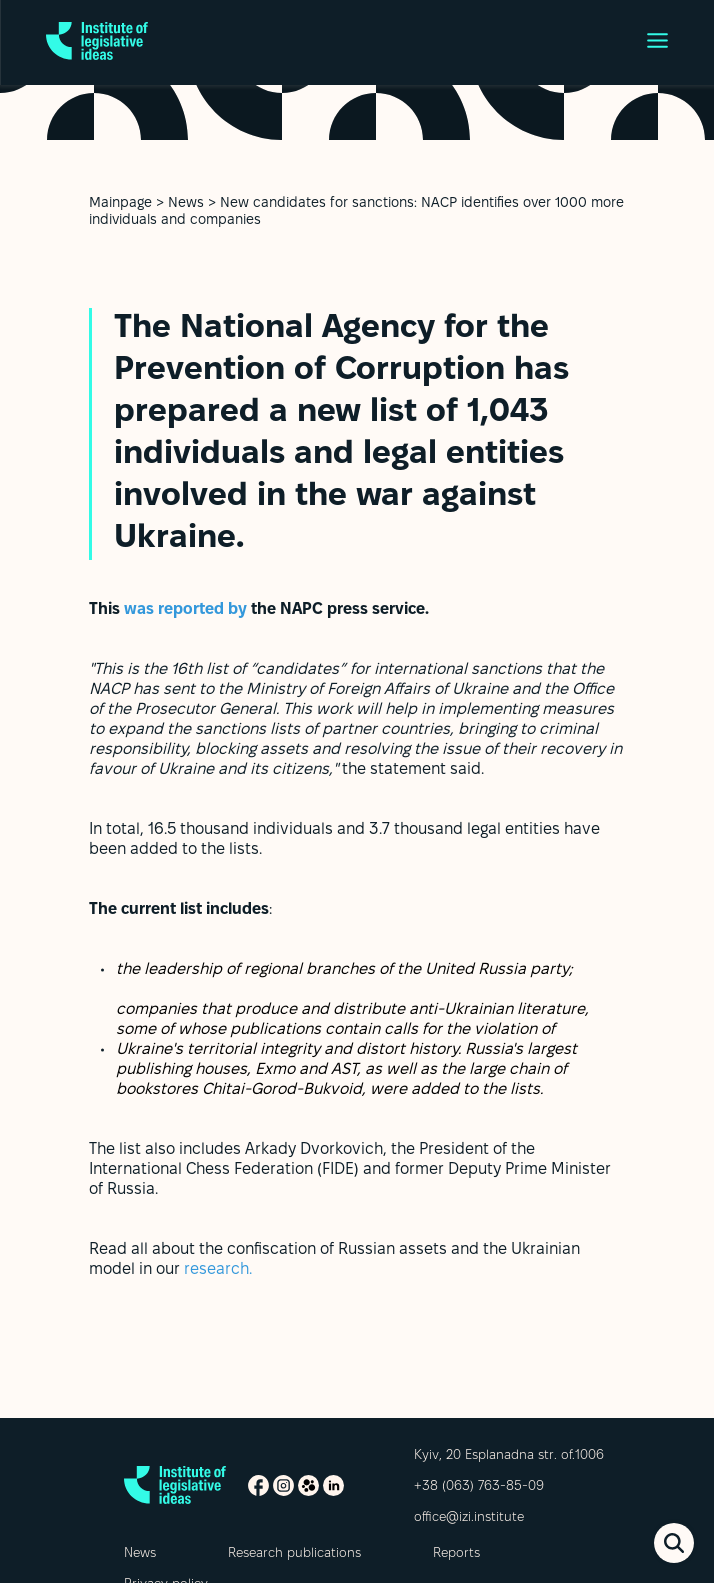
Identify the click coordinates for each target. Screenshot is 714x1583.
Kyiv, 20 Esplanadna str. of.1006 (509, 1456)
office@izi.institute (469, 1518)
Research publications (294, 1554)
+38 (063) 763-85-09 (479, 1487)
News (186, 203)
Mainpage (120, 203)
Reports (456, 1554)
